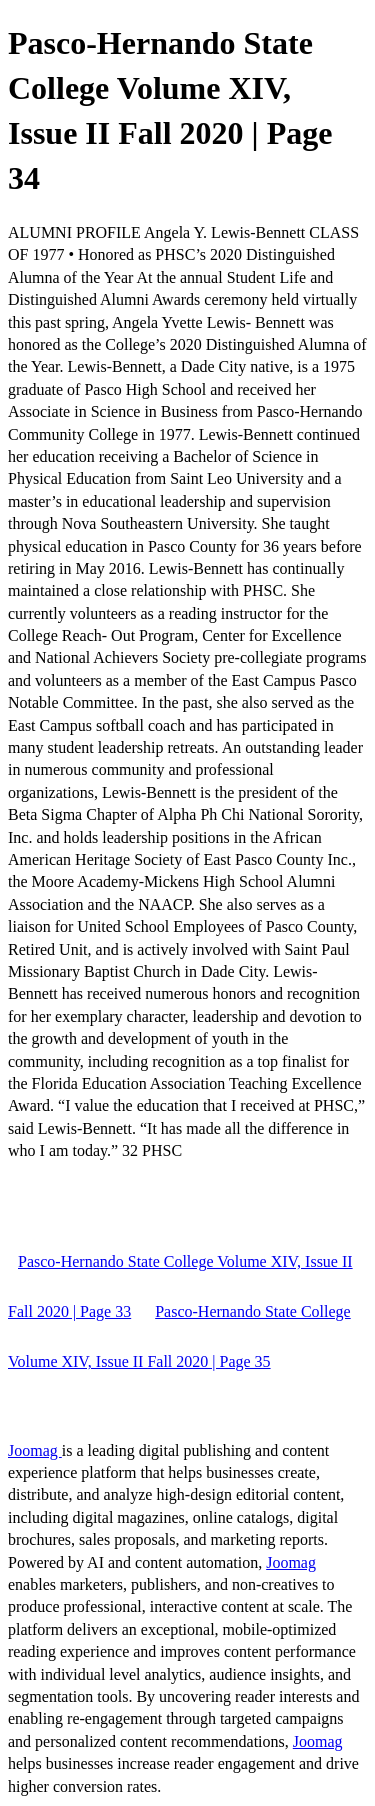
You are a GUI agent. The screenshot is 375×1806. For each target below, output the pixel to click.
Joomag (35, 1450)
